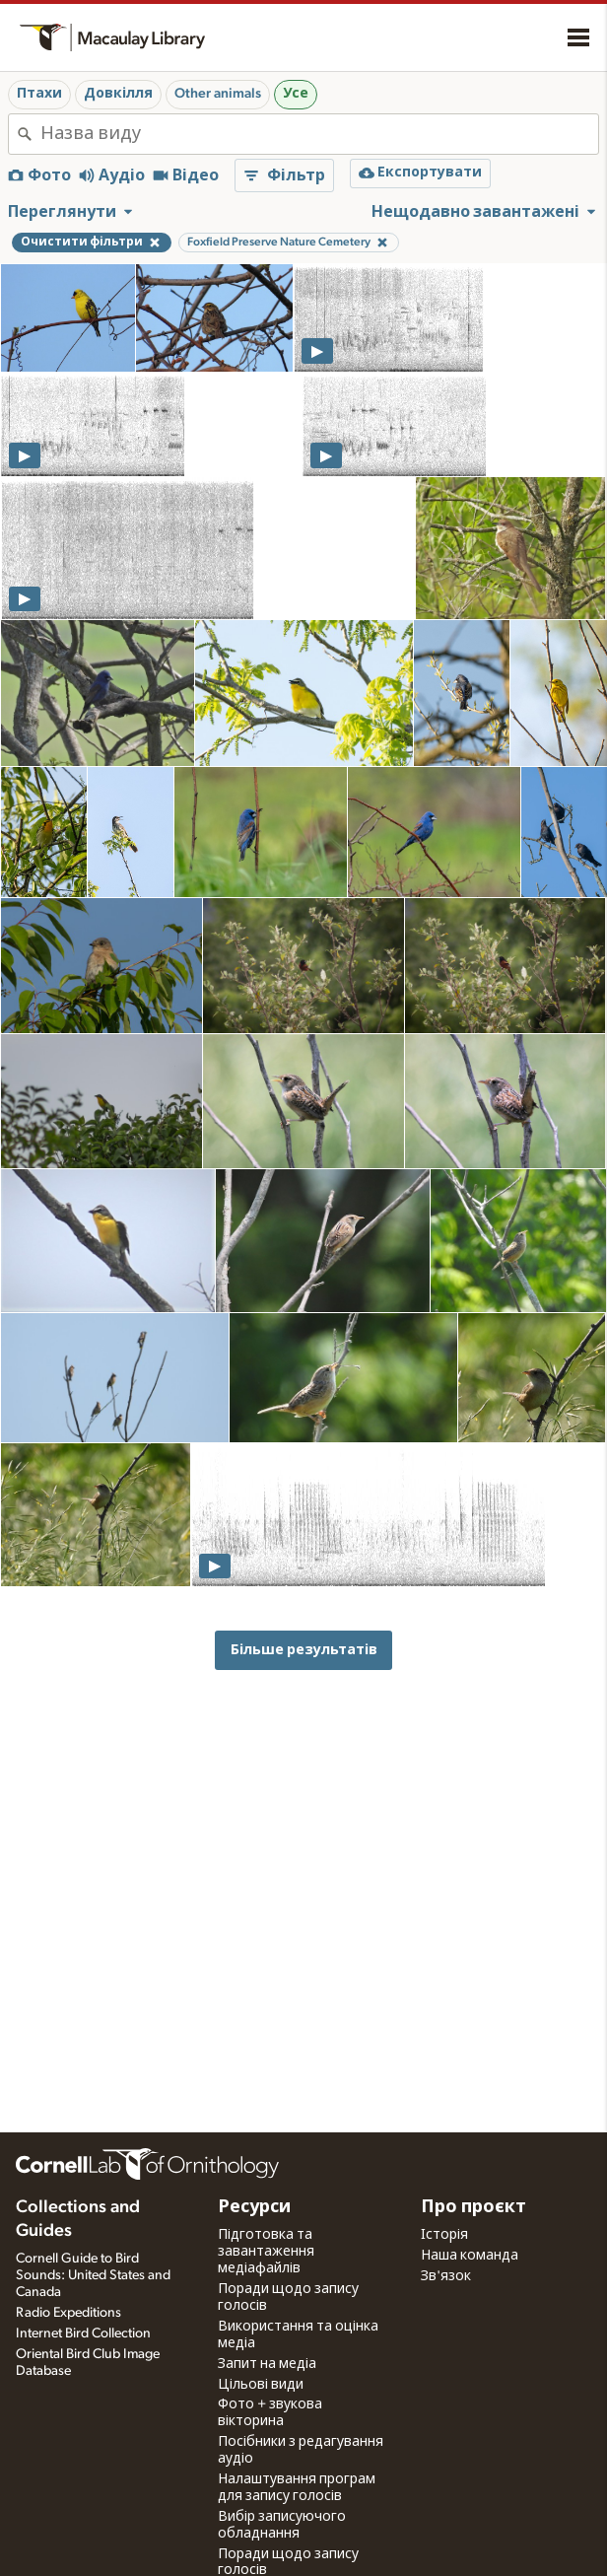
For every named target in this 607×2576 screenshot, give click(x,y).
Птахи (39, 94)
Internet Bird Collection (83, 2333)
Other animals (217, 94)
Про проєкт (473, 2207)
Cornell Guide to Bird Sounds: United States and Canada (93, 2275)
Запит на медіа (267, 2364)
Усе (295, 94)
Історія (444, 2235)
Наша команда (469, 2256)
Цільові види (261, 2385)
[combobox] (319, 134)
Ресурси (254, 2207)
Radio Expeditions (68, 2313)
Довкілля (118, 94)
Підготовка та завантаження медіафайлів (266, 2251)
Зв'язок (446, 2276)
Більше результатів (304, 1649)
